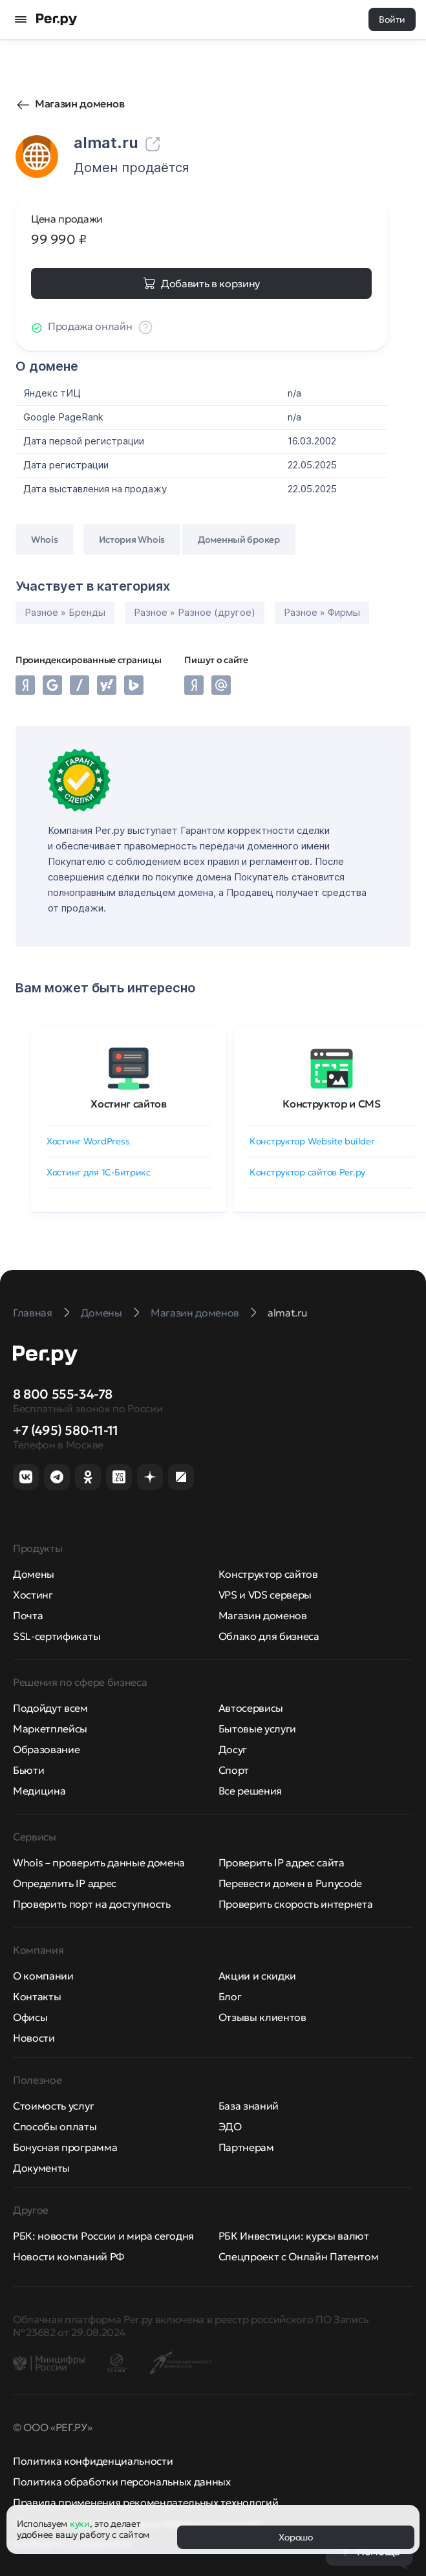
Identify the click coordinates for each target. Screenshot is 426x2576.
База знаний (248, 2105)
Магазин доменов (79, 103)
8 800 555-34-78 (62, 1394)
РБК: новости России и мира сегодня (103, 2235)
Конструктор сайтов (268, 1573)
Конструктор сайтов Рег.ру (307, 1172)
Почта (28, 1615)
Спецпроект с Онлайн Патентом (298, 2256)
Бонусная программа (65, 2147)
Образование (46, 1749)
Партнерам (246, 2147)
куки (80, 2523)
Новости (34, 2037)
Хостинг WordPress (88, 1141)
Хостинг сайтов (129, 1103)
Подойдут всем (50, 1707)
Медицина (39, 1790)
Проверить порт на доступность (92, 1903)
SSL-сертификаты (56, 1636)
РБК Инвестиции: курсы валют (293, 2235)
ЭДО (230, 2126)
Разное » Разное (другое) (194, 612)
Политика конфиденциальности (93, 2460)
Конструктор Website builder (312, 1141)
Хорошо (295, 2537)
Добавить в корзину (210, 283)
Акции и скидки (257, 1975)
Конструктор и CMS (331, 1103)
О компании (43, 1975)
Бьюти (28, 1769)
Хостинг (33, 1594)
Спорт (233, 1769)
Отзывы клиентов (262, 2017)
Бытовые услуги (257, 1728)
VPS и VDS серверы (265, 1594)
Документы (41, 2167)
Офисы (30, 2017)
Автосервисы (250, 1707)
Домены (33, 1573)
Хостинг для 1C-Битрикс (99, 1172)
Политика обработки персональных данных (122, 2481)
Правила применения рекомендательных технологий (145, 2502)
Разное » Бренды (65, 612)
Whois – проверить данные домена (99, 1862)
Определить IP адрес (64, 1883)
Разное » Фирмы (322, 612)
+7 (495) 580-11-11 (65, 1430)
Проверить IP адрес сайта (281, 1862)
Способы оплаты (55, 2126)
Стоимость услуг (53, 2105)
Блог (230, 1996)
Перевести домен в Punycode (290, 1883)
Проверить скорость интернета (295, 1903)
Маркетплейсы (50, 1728)
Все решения (250, 1790)
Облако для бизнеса (268, 1636)
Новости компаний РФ (68, 2256)
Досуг (232, 1749)
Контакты (37, 1996)
